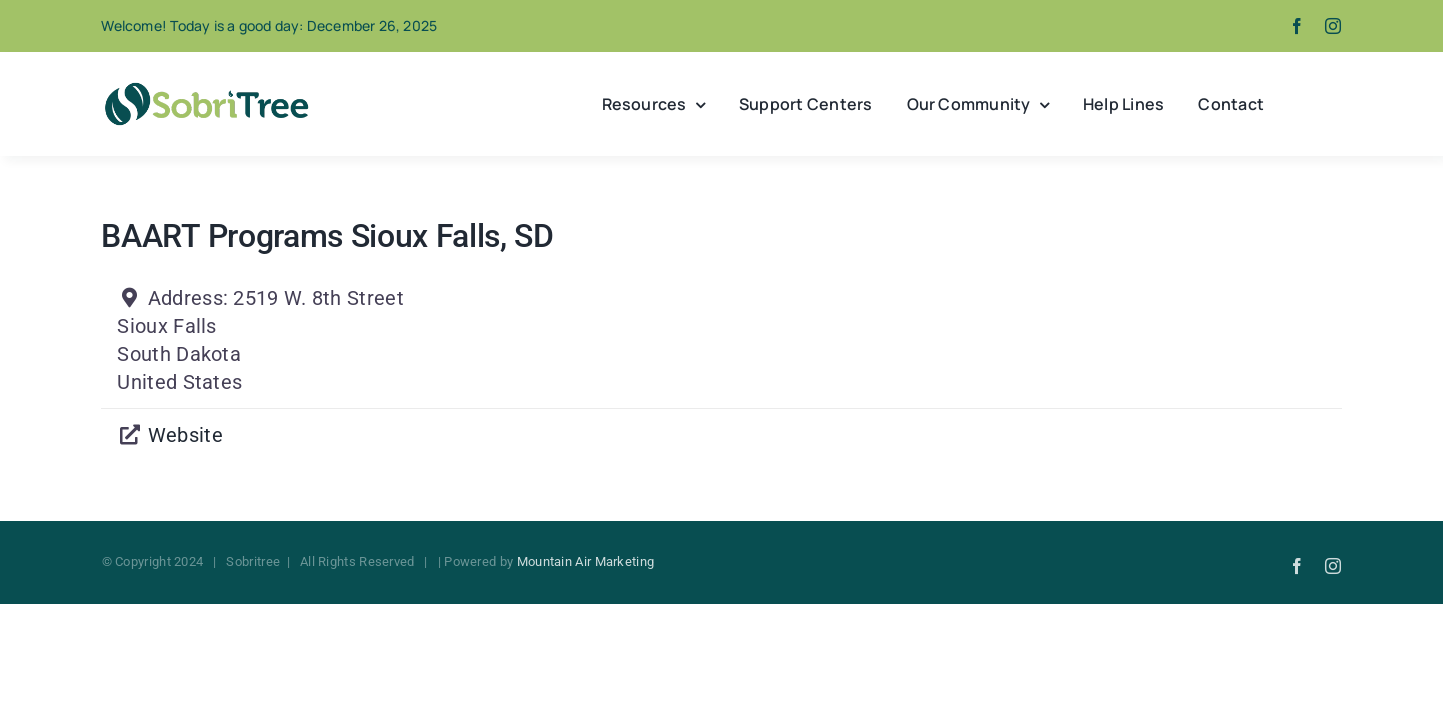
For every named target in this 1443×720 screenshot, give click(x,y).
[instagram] (1333, 26)
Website (185, 435)
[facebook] (1297, 26)
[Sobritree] (206, 88)
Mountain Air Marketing (586, 561)
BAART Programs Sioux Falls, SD (327, 236)
